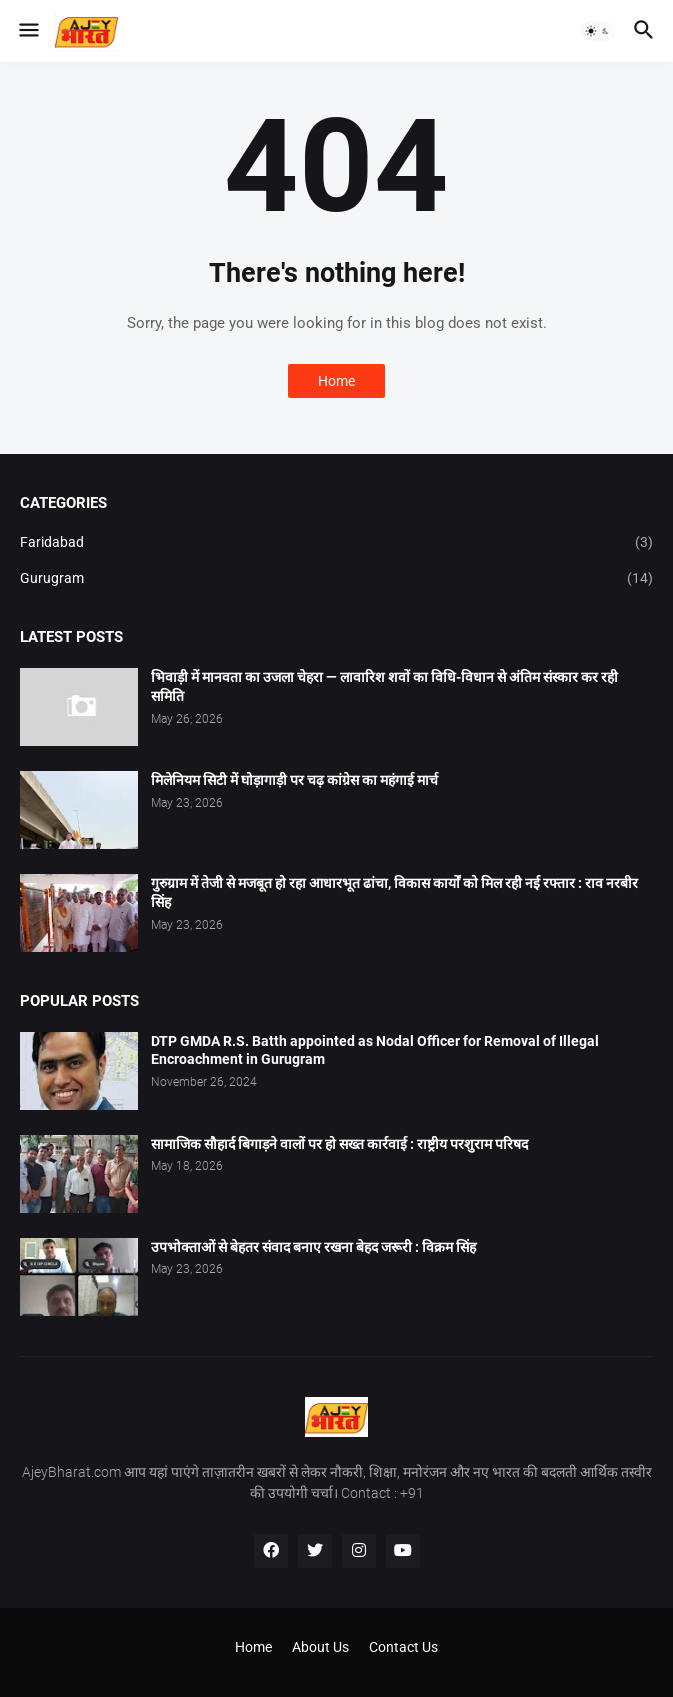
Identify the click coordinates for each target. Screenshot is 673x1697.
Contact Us (403, 1647)
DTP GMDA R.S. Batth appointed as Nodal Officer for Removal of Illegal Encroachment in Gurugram (375, 1050)
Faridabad (336, 543)
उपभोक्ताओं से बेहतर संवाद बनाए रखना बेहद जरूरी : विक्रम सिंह (313, 1247)
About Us (320, 1647)
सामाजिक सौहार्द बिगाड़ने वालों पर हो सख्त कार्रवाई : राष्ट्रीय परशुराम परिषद (339, 1144)
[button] (27, 31)
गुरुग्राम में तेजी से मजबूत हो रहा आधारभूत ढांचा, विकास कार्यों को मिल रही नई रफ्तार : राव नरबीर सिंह (394, 892)
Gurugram (336, 579)
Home (336, 381)
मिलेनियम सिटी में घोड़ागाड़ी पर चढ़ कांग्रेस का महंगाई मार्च (294, 780)
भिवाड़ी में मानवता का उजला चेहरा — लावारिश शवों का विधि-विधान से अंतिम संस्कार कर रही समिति (384, 686)
